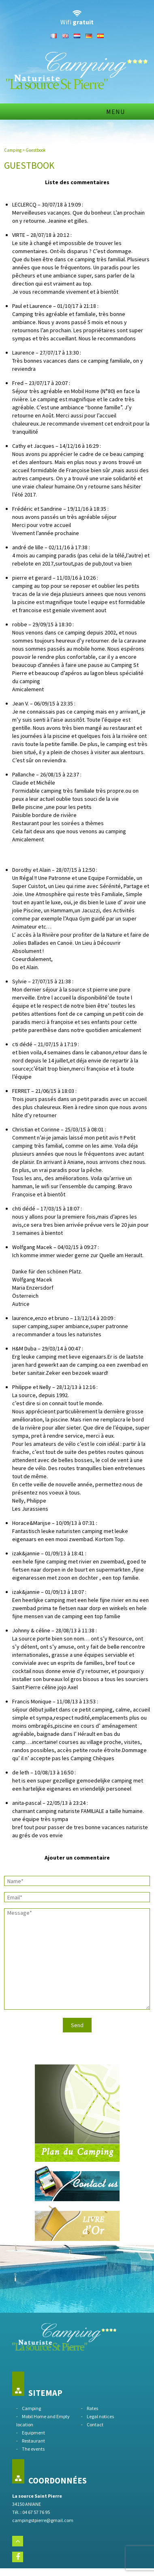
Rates (92, 2408)
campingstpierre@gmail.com (42, 2520)
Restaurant (33, 2441)
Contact (95, 2424)
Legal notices (100, 2416)
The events (33, 2449)
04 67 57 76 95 (36, 2512)
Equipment (33, 2433)
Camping (12, 150)
